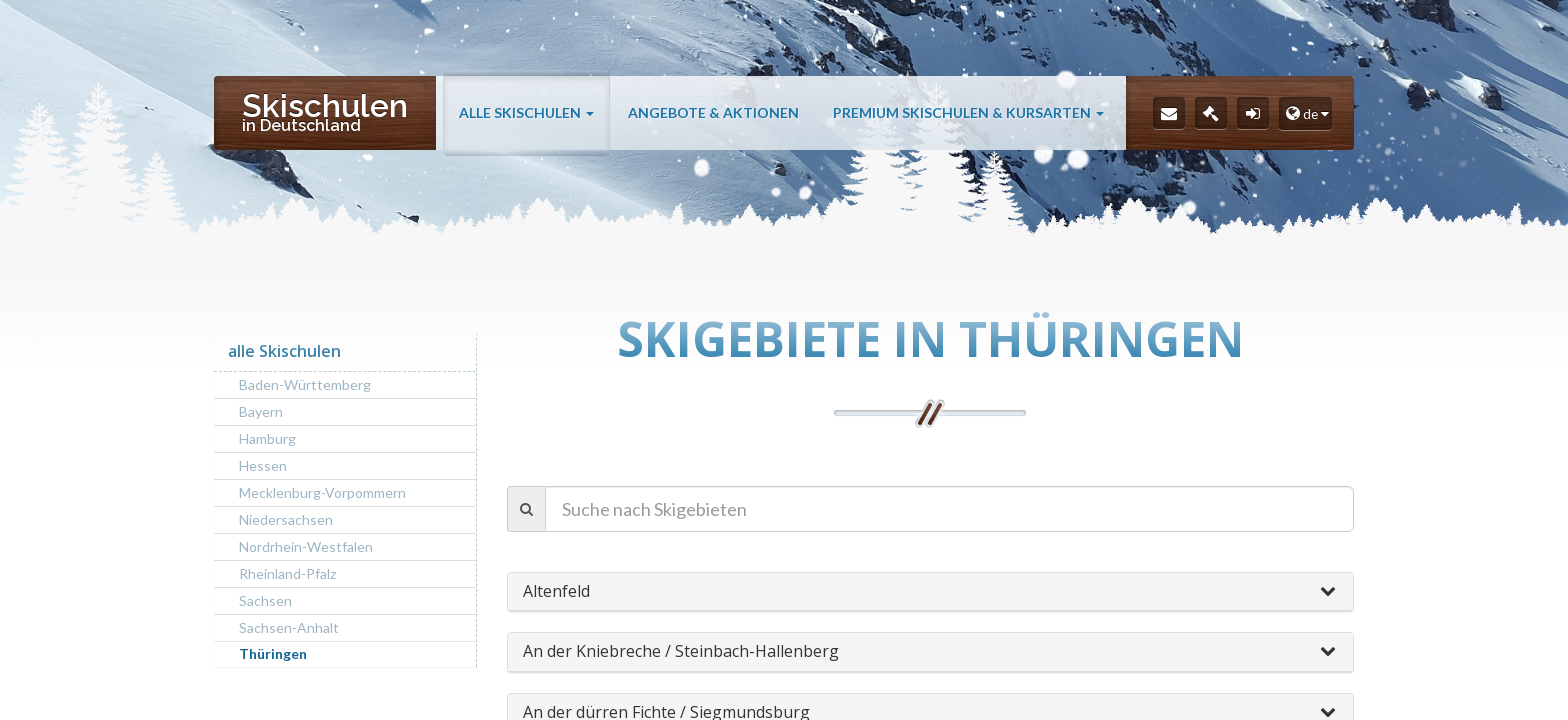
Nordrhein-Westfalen (306, 546)
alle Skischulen (526, 112)
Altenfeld (556, 591)
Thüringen (273, 653)
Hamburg (267, 438)
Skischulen (325, 111)
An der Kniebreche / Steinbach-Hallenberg (681, 651)
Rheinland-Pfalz (287, 573)
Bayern (261, 411)
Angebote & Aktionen (713, 112)
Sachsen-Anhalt (289, 627)
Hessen (263, 465)
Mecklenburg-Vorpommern (322, 492)
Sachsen (265, 600)
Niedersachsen (286, 519)
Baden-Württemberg (305, 384)
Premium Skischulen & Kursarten (968, 112)
